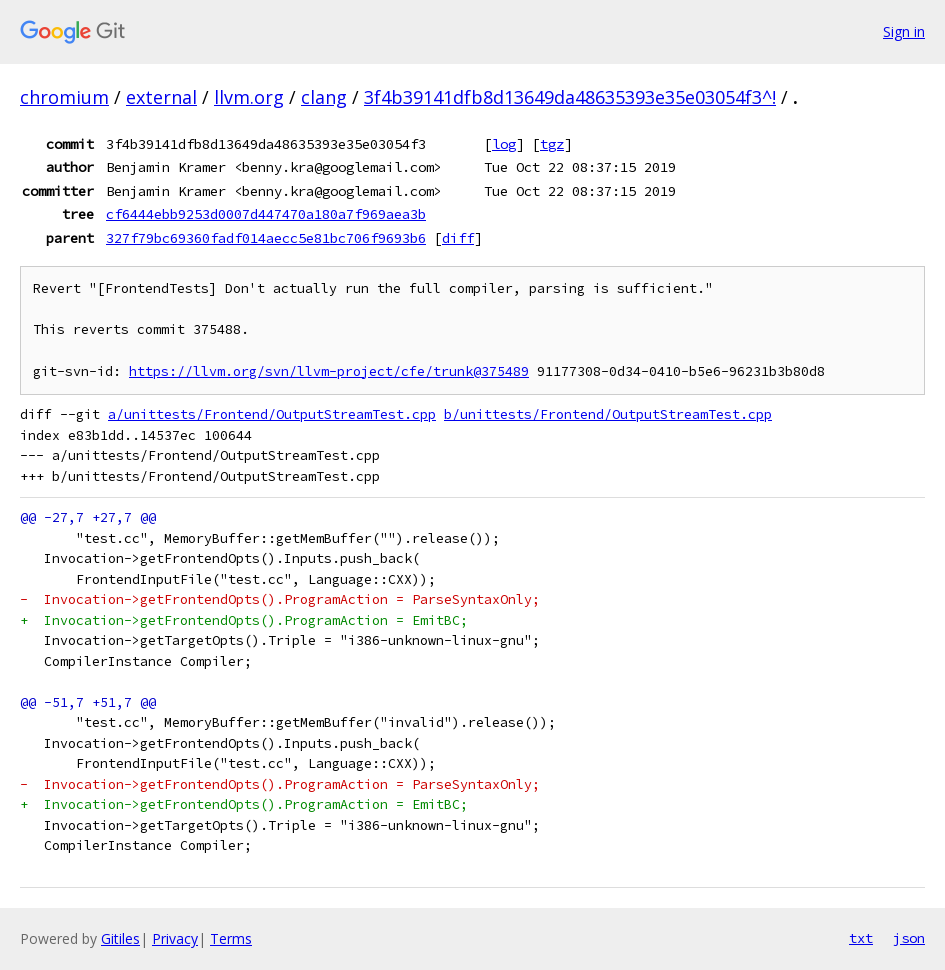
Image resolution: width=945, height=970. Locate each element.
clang (324, 97)
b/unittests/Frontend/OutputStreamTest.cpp (608, 414)
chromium (64, 97)
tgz (552, 144)
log (504, 144)
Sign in (904, 31)
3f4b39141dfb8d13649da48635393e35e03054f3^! (570, 97)
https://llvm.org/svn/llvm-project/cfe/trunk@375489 (329, 371)
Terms (231, 938)
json (909, 938)
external (161, 97)
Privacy (175, 938)
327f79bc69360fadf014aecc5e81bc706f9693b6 (266, 238)
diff (458, 238)
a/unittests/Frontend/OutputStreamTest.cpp (272, 414)
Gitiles (120, 938)
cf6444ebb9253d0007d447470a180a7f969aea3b (266, 214)
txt (861, 938)
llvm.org (249, 97)
